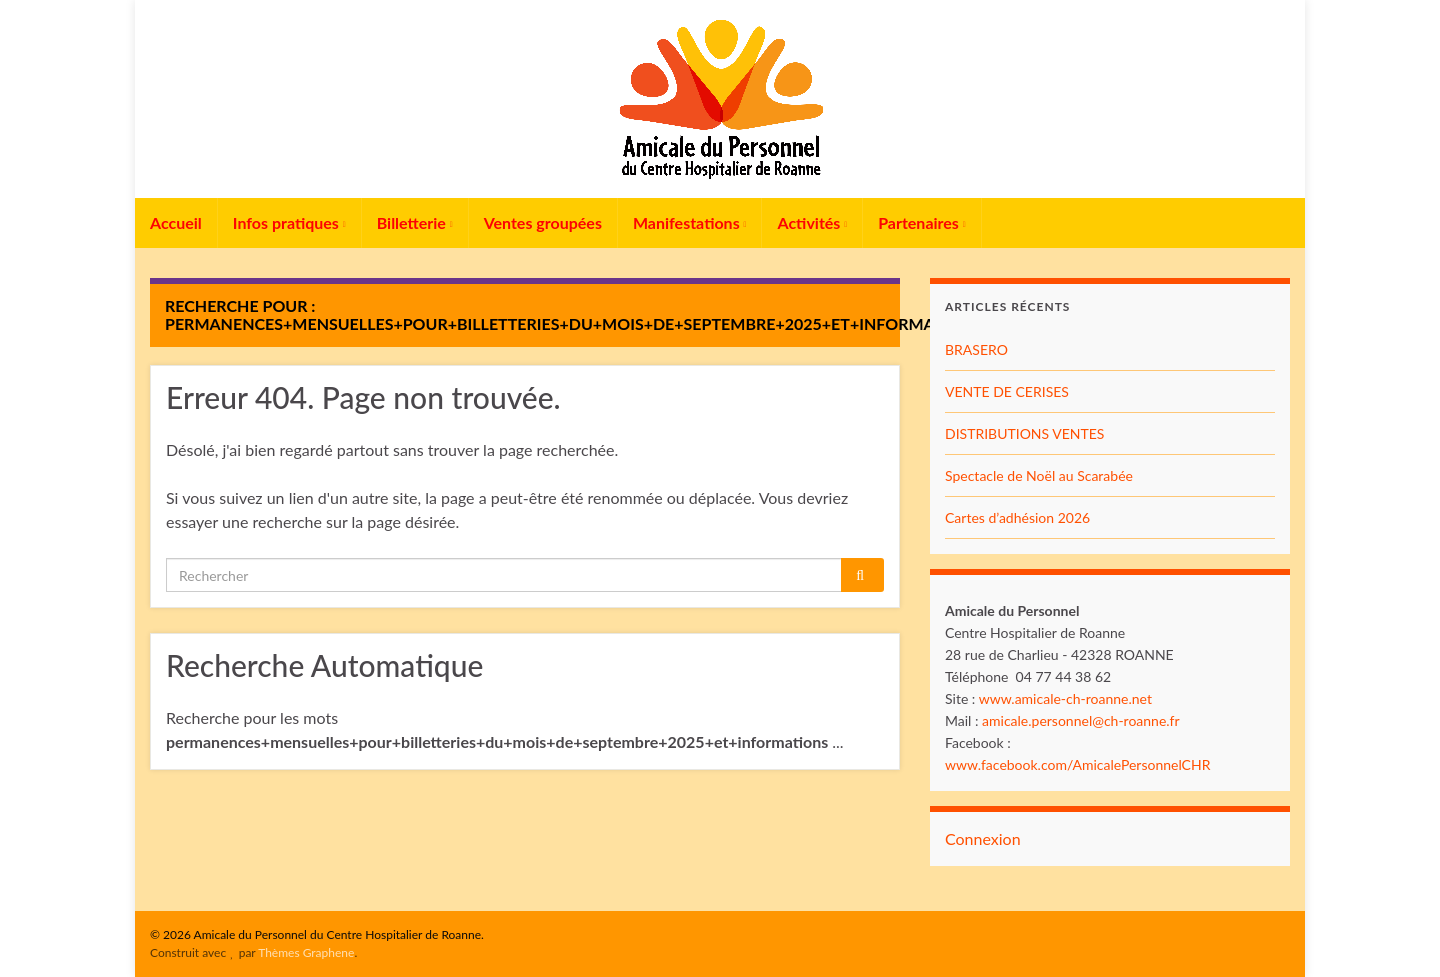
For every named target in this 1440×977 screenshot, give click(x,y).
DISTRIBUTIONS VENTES (1024, 433)
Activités (812, 222)
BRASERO (976, 349)
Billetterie (415, 222)
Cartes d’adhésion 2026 (1017, 517)
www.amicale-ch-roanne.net (1065, 698)
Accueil (176, 222)
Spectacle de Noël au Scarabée (1039, 475)
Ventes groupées (543, 222)
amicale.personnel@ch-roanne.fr (1081, 720)
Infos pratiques (289, 222)
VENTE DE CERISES (1007, 391)
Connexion (983, 838)
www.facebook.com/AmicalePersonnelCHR (1077, 764)
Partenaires (922, 222)
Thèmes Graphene (306, 952)
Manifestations (690, 222)
